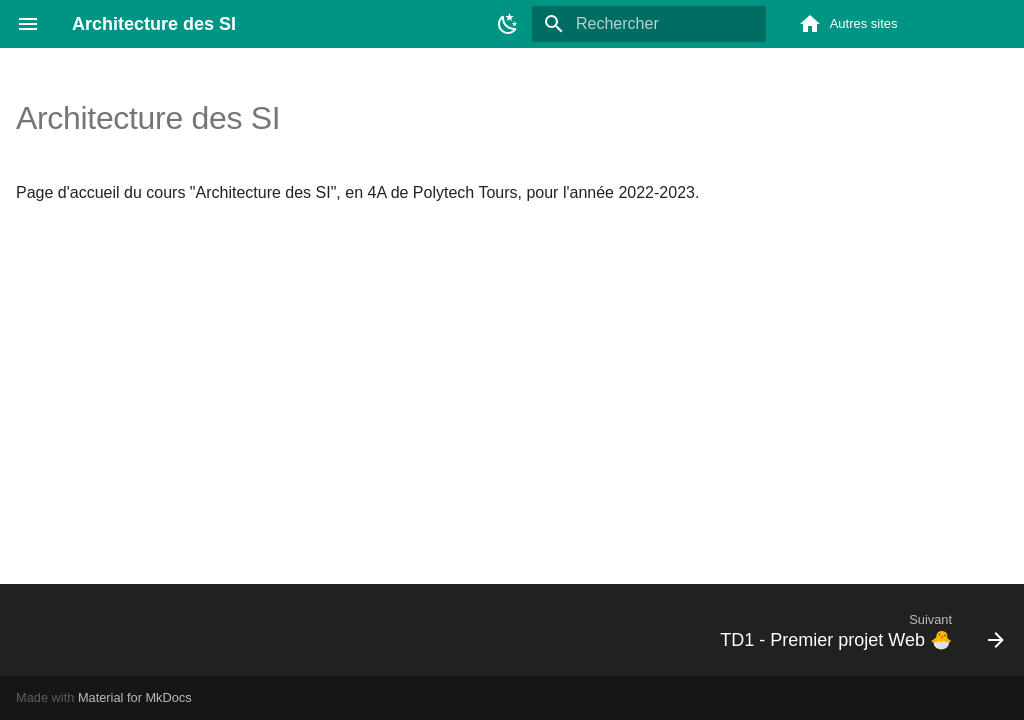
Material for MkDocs (135, 697)
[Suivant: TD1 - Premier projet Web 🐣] (856, 630)
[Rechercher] (649, 24)
